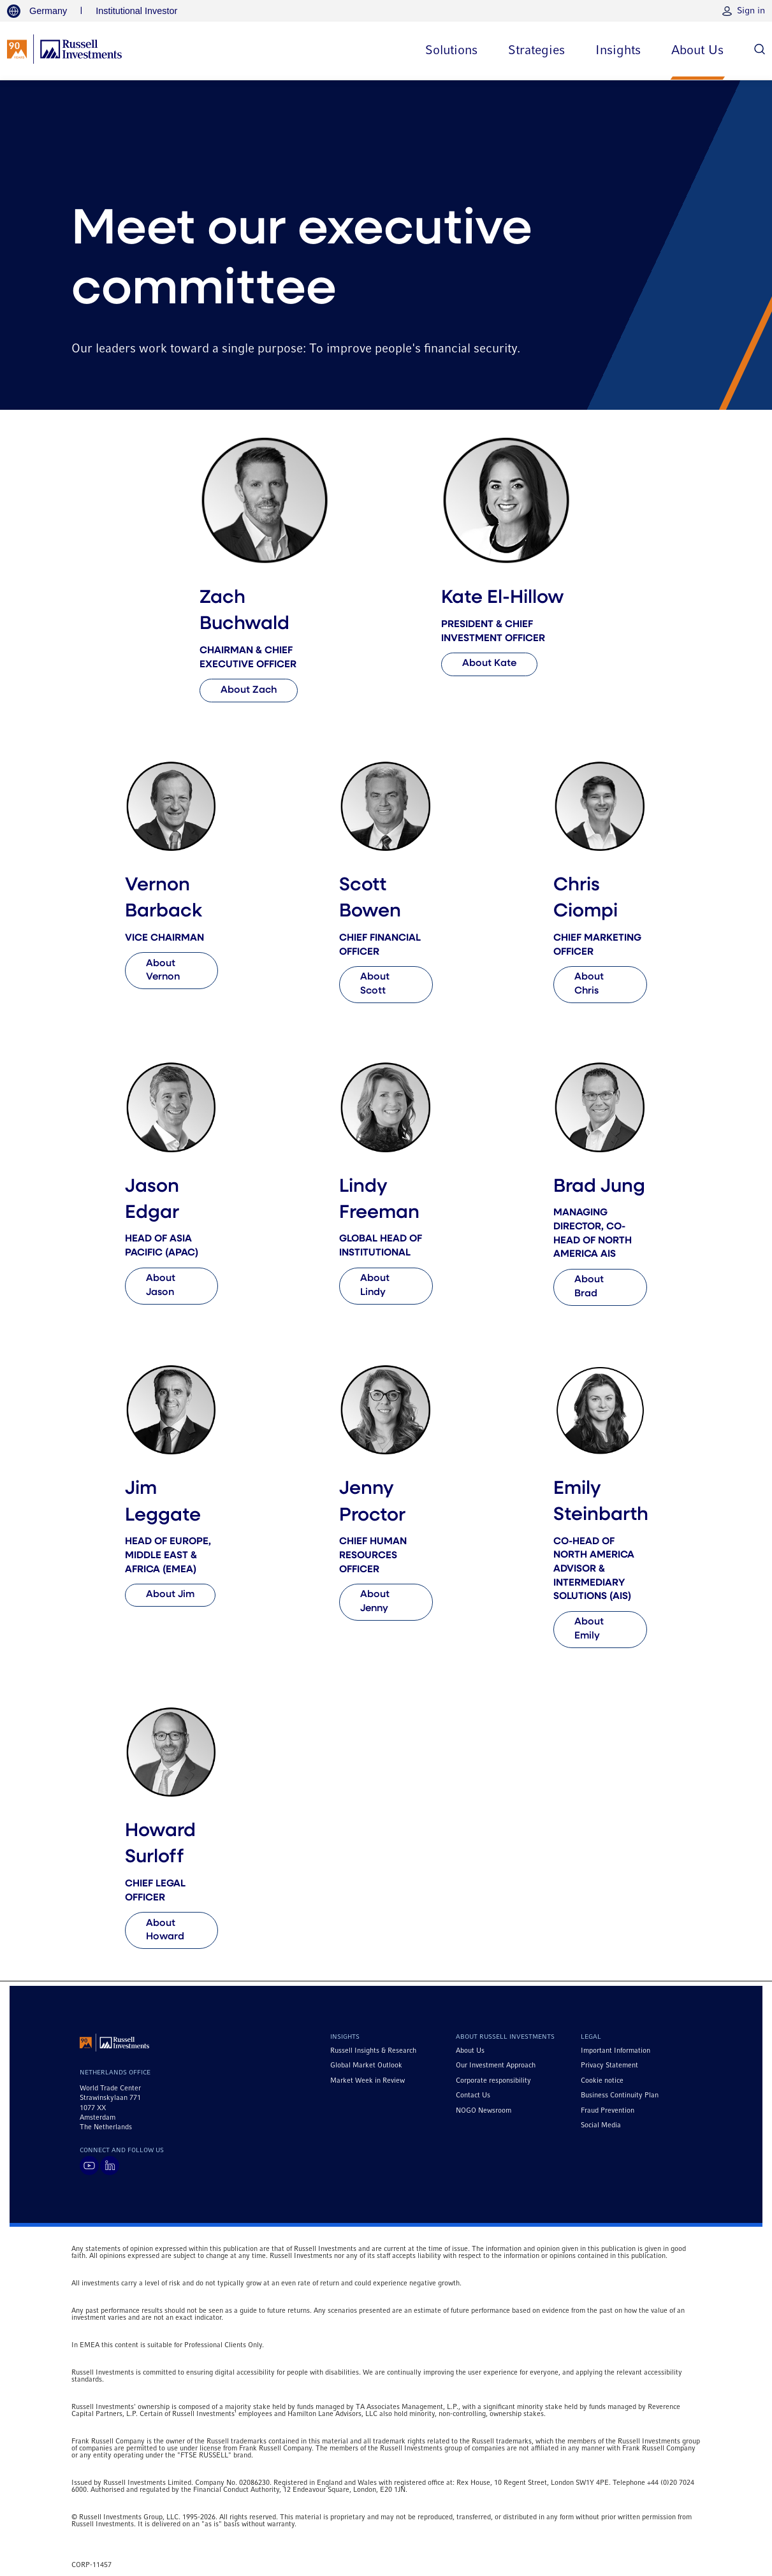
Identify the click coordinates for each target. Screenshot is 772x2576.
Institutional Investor (136, 11)
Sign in (751, 10)
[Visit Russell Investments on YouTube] (89, 2165)
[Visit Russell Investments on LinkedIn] (109, 2165)
